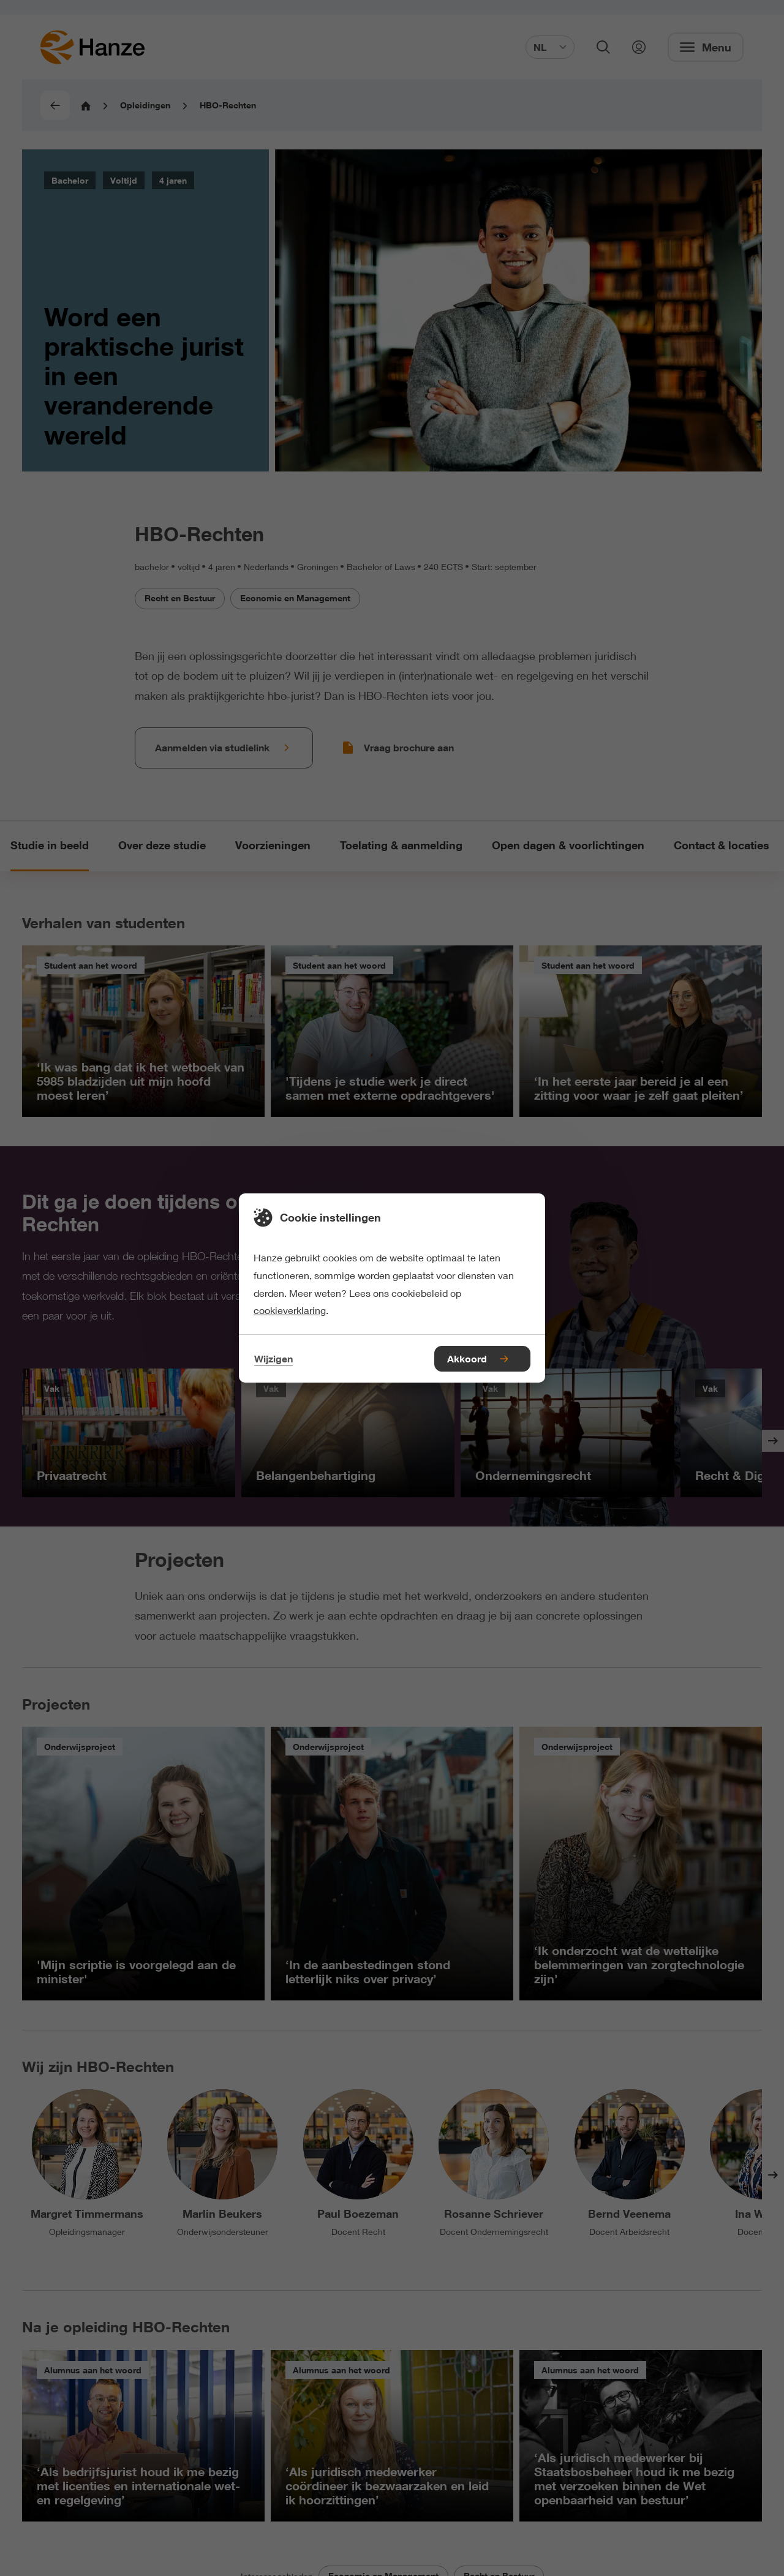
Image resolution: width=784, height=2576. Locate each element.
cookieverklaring (290, 1310)
